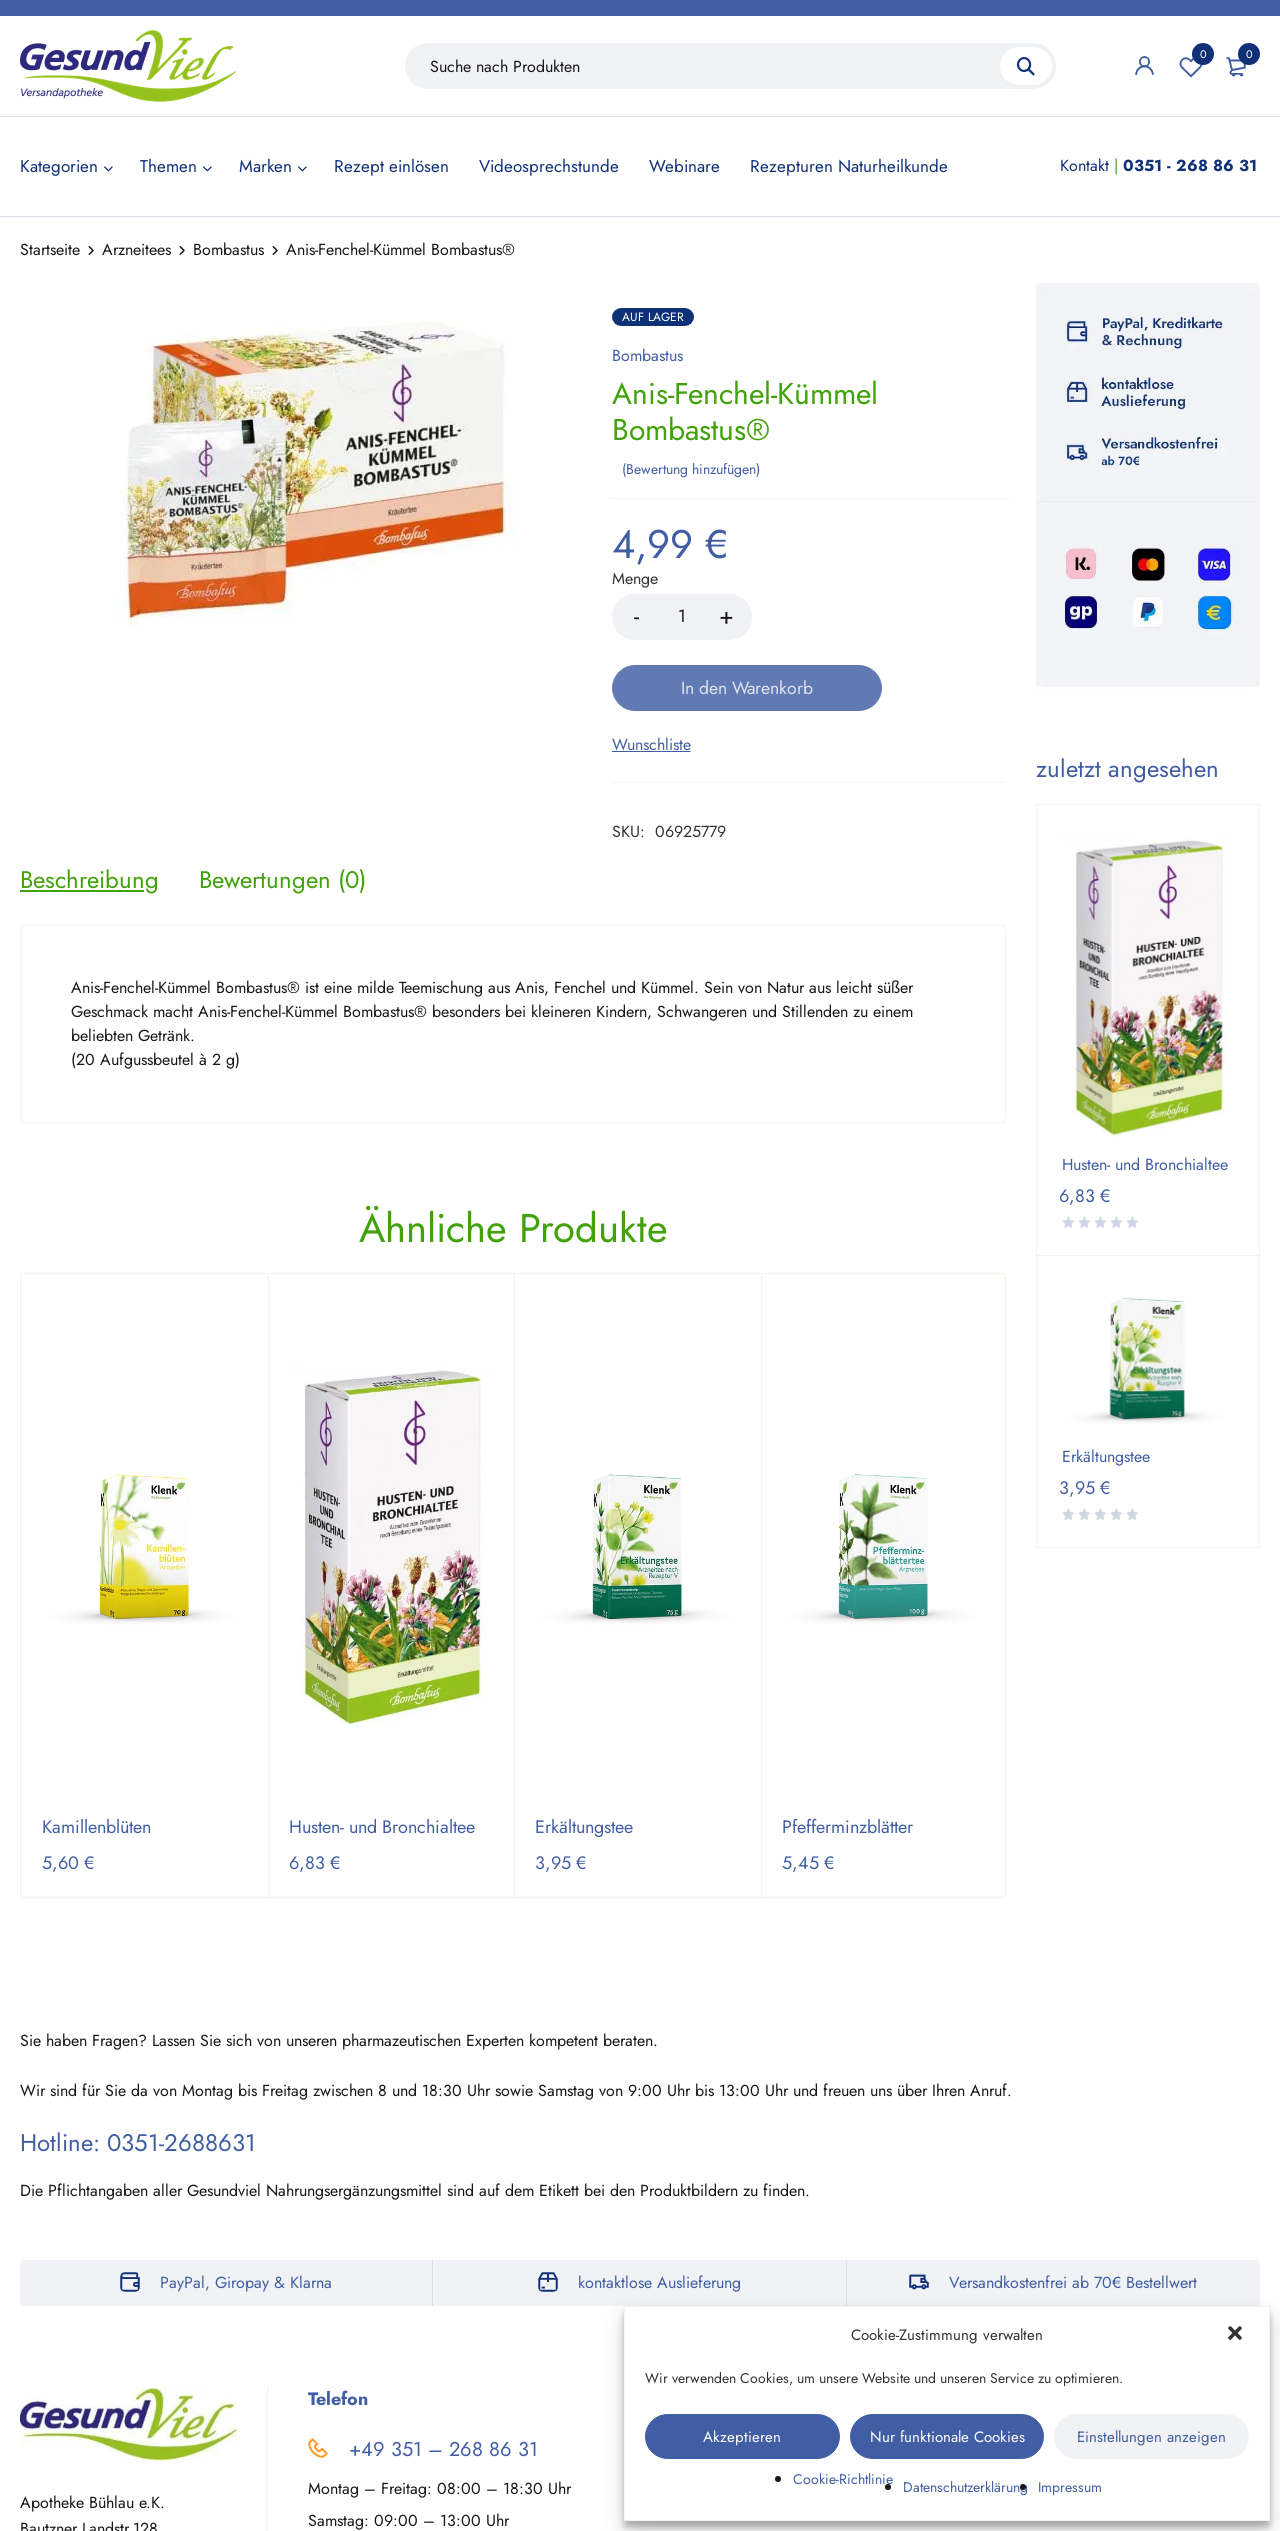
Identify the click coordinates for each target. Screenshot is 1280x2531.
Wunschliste (1191, 66)
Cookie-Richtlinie (843, 2479)
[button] (1237, 2335)
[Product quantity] (682, 615)
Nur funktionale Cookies (947, 2437)
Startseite (50, 249)
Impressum (1070, 2487)
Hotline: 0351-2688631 (138, 2070)
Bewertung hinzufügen (691, 467)
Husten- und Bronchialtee (382, 1755)
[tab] (89, 807)
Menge (635, 577)
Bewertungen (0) (282, 807)
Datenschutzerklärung (965, 2487)
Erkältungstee (584, 1755)
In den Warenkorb (884, 615)
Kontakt (1084, 165)
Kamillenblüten (96, 1755)
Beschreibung (89, 807)
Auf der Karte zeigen (89, 2513)
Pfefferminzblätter (847, 1755)
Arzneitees (136, 249)
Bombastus (228, 249)
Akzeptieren (742, 2437)
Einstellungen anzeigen (1151, 2437)
